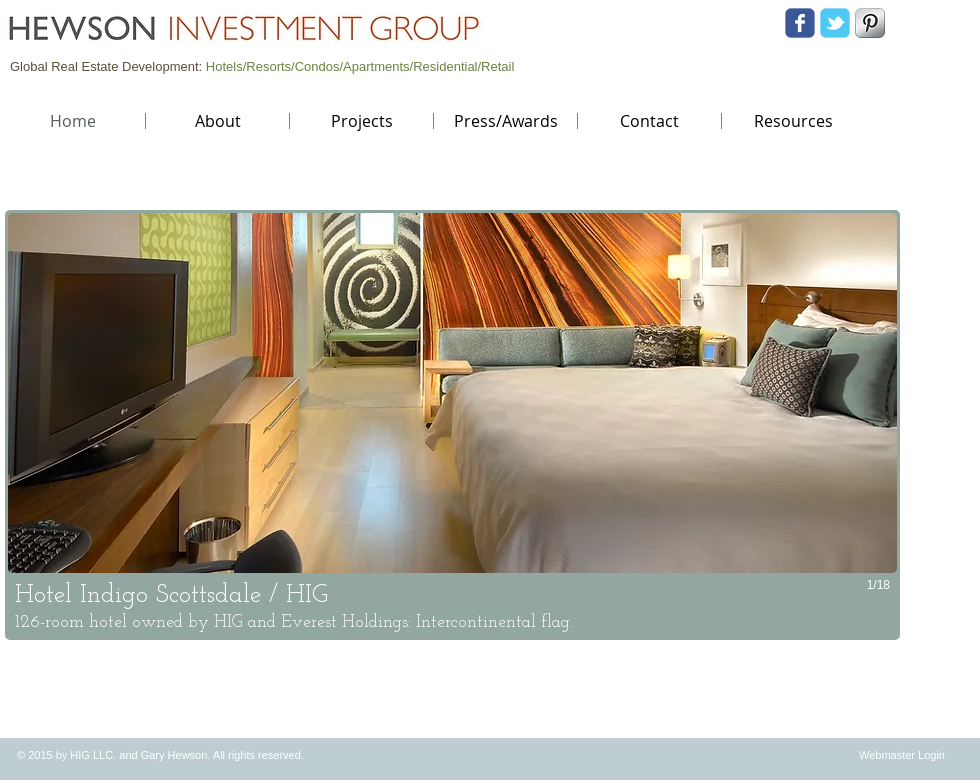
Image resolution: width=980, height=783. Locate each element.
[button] (452, 425)
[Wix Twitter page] (835, 23)
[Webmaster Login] (902, 755)
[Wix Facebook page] (800, 23)
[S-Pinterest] (870, 23)
